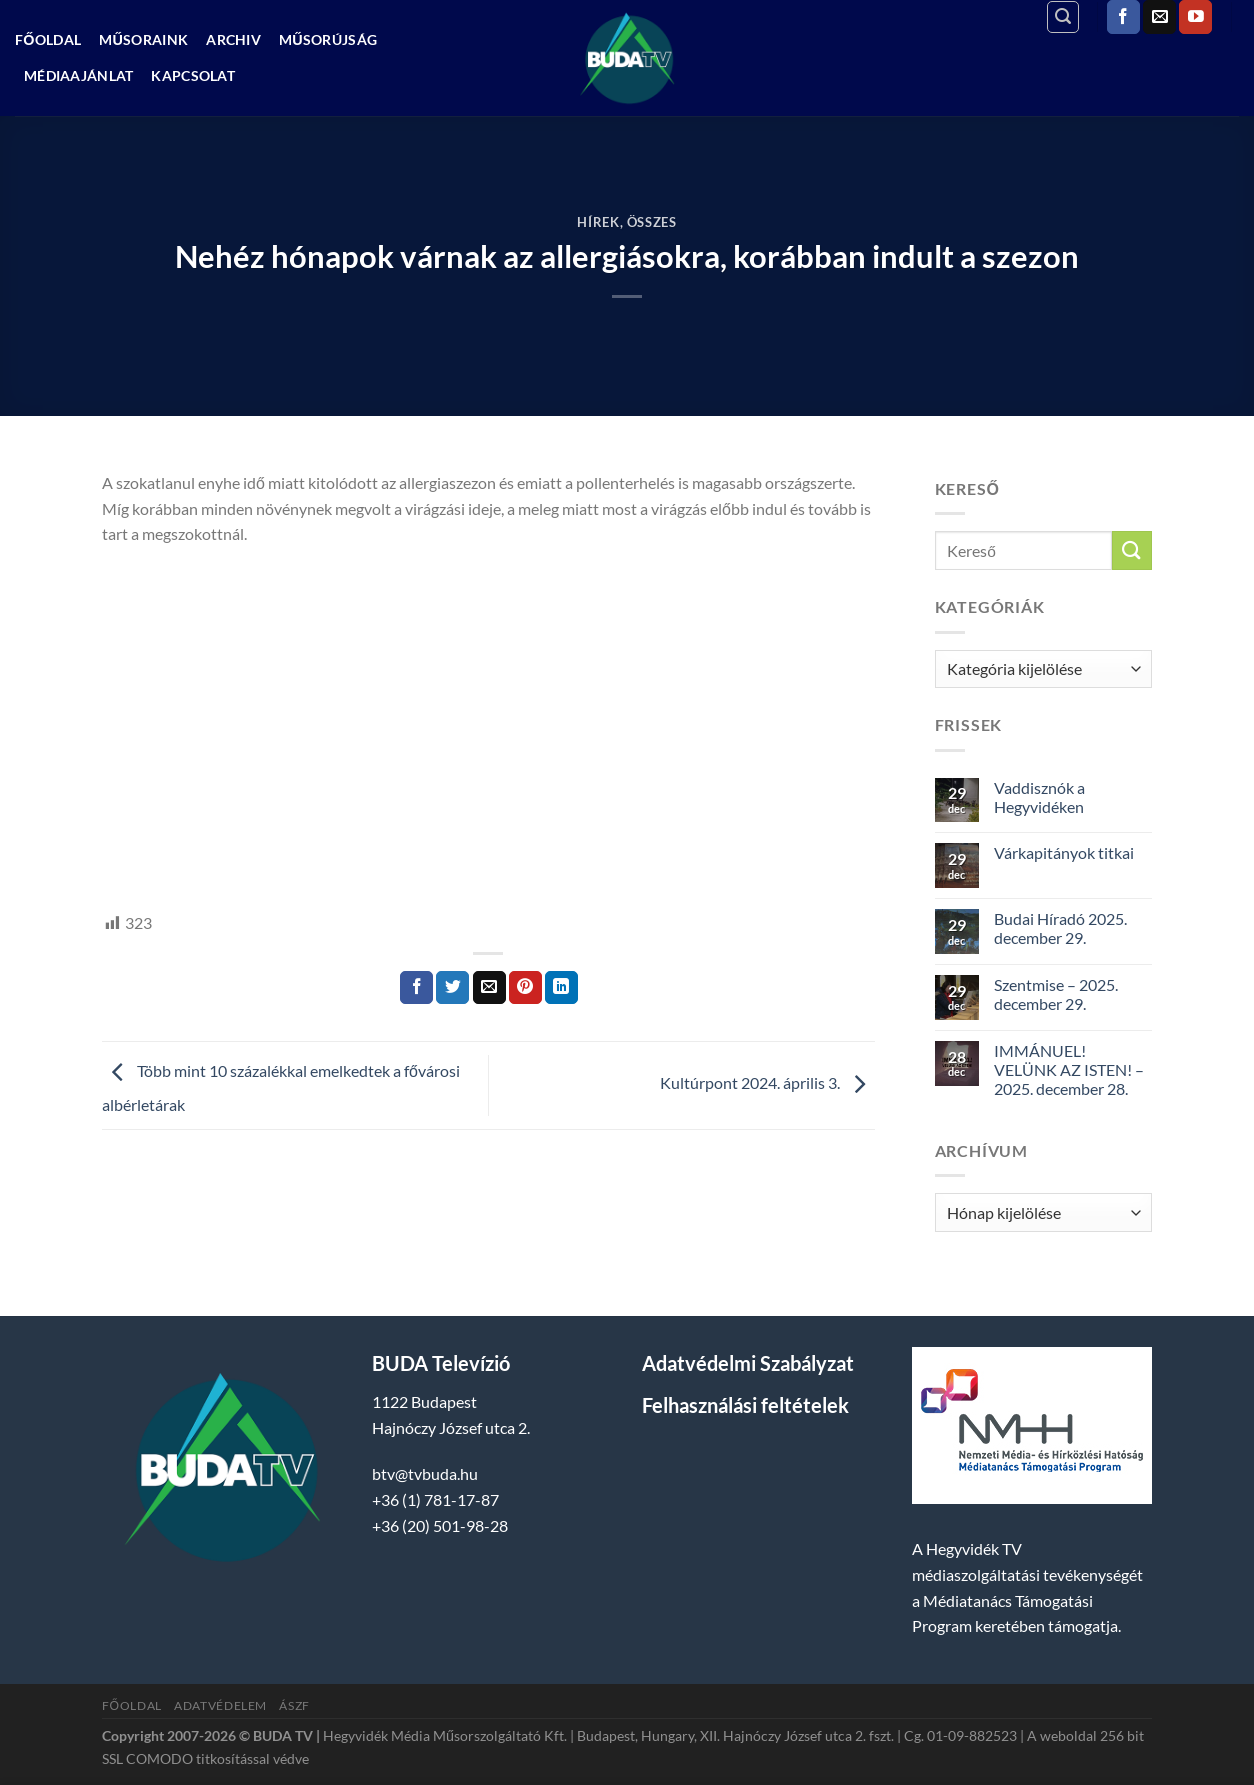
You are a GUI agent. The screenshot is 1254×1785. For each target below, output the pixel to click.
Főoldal (48, 39)
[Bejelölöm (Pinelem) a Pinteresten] (525, 988)
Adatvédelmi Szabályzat (748, 1363)
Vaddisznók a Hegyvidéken (1039, 797)
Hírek (598, 222)
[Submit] (1132, 550)
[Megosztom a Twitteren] (452, 988)
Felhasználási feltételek (745, 1405)
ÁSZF (294, 1705)
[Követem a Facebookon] (1123, 17)
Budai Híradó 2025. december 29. (1060, 928)
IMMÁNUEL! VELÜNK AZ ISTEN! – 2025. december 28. (1069, 1069)
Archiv (233, 39)
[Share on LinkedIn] (561, 988)
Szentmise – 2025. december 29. (1056, 994)
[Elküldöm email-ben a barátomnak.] (489, 988)
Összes (652, 222)
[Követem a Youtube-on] (1195, 17)
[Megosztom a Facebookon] (416, 988)
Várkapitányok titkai (1064, 852)
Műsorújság (328, 39)
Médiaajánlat (78, 75)
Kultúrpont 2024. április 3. (767, 1083)
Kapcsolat (193, 75)
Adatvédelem (220, 1705)
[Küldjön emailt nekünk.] (1159, 17)
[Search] (1063, 17)
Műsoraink (143, 39)
